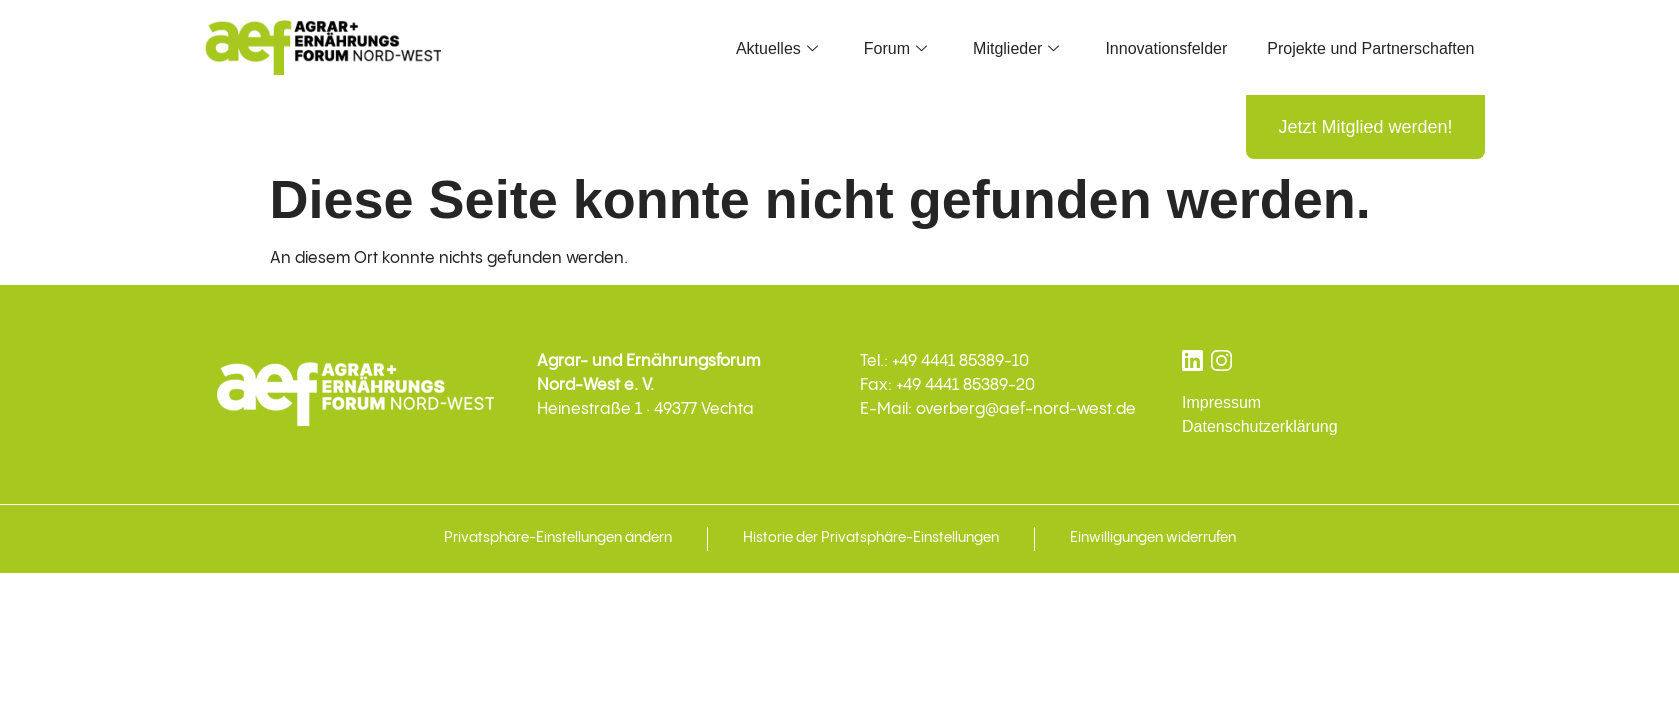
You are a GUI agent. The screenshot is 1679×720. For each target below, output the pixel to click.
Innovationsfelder (1166, 48)
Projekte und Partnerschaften (1370, 48)
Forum (895, 48)
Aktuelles (777, 48)
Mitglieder (1016, 48)
